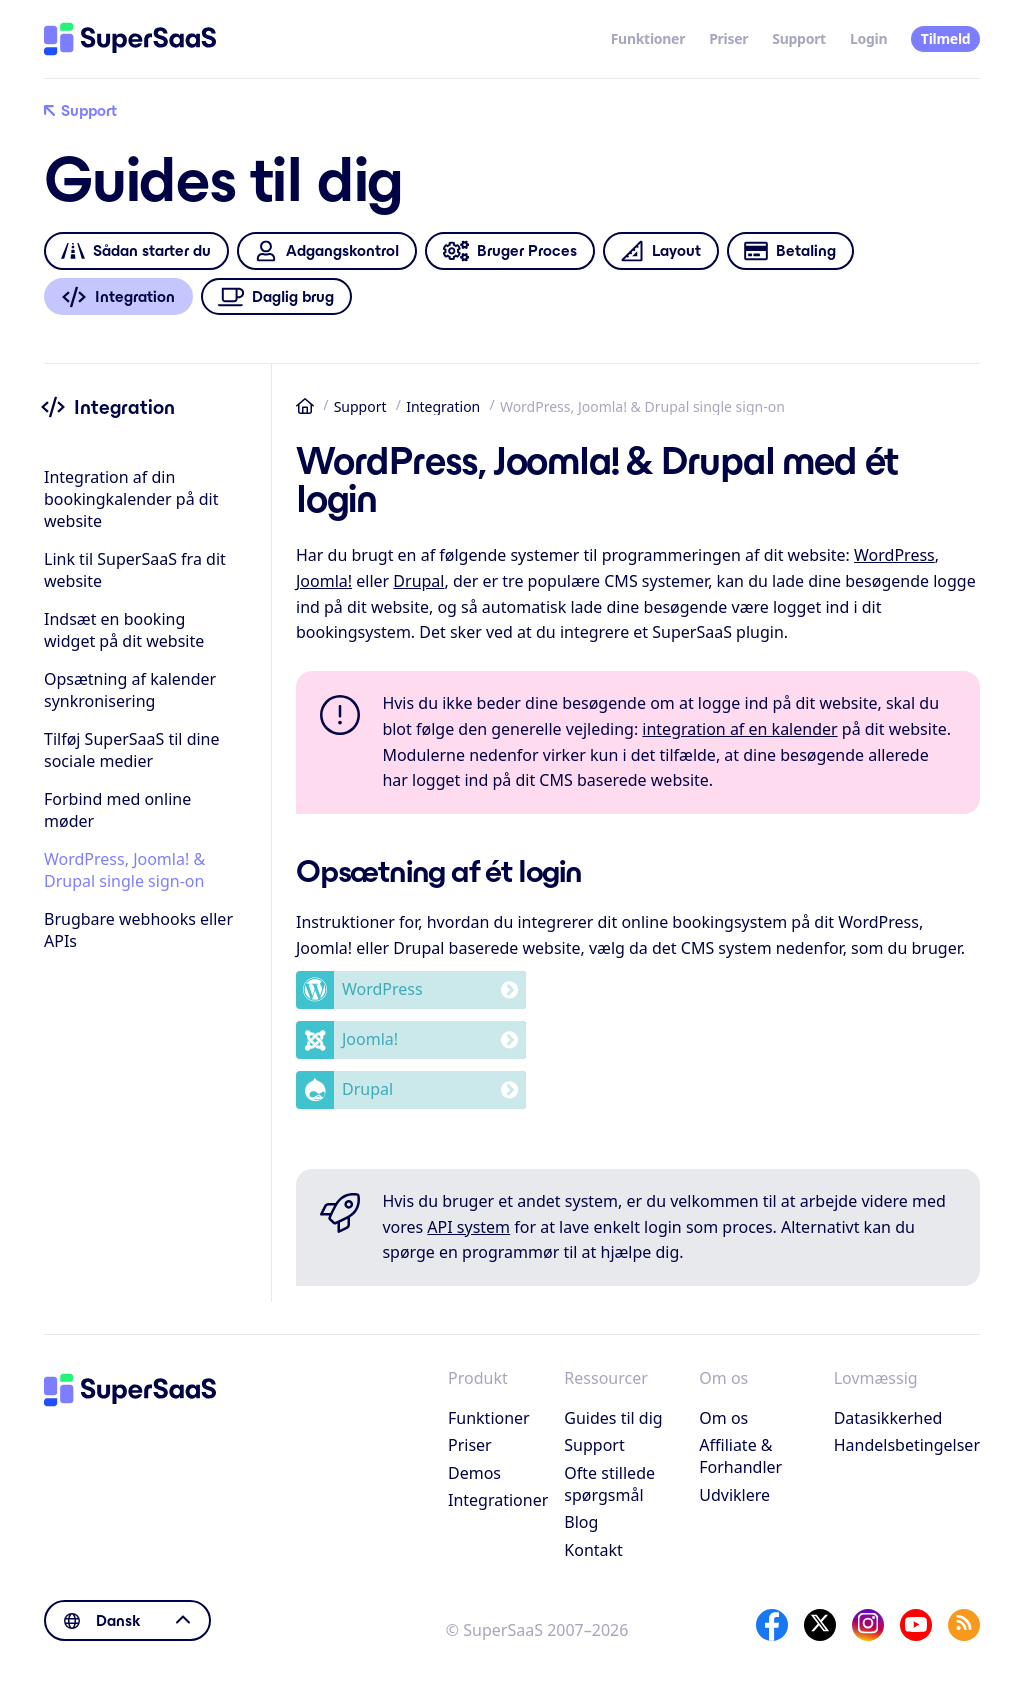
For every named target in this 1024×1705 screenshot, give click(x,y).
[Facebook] (772, 1625)
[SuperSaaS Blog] (964, 1625)
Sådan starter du (136, 251)
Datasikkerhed (888, 1418)
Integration (443, 406)
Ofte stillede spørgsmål (609, 1484)
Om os (723, 1418)
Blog (581, 1522)
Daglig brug (276, 296)
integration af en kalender (739, 729)
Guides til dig (613, 1418)
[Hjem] (130, 39)
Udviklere (734, 1495)
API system (468, 1227)
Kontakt (593, 1550)
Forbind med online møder (117, 810)
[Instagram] (868, 1625)
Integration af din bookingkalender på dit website (131, 499)
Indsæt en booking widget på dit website (124, 630)
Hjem (305, 406)
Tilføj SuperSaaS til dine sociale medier (132, 750)
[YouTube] (916, 1625)
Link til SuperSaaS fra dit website (135, 570)
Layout (660, 251)
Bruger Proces (509, 251)
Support (799, 38)
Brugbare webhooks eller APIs (138, 930)
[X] (820, 1625)
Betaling (790, 251)
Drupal (418, 581)
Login (868, 38)
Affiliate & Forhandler (740, 1456)
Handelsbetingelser (907, 1445)
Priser (728, 38)
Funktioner (648, 38)
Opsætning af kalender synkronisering (130, 690)
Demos (474, 1473)
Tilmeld (946, 38)
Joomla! (324, 581)
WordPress (894, 555)
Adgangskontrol (326, 251)
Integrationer (498, 1500)
